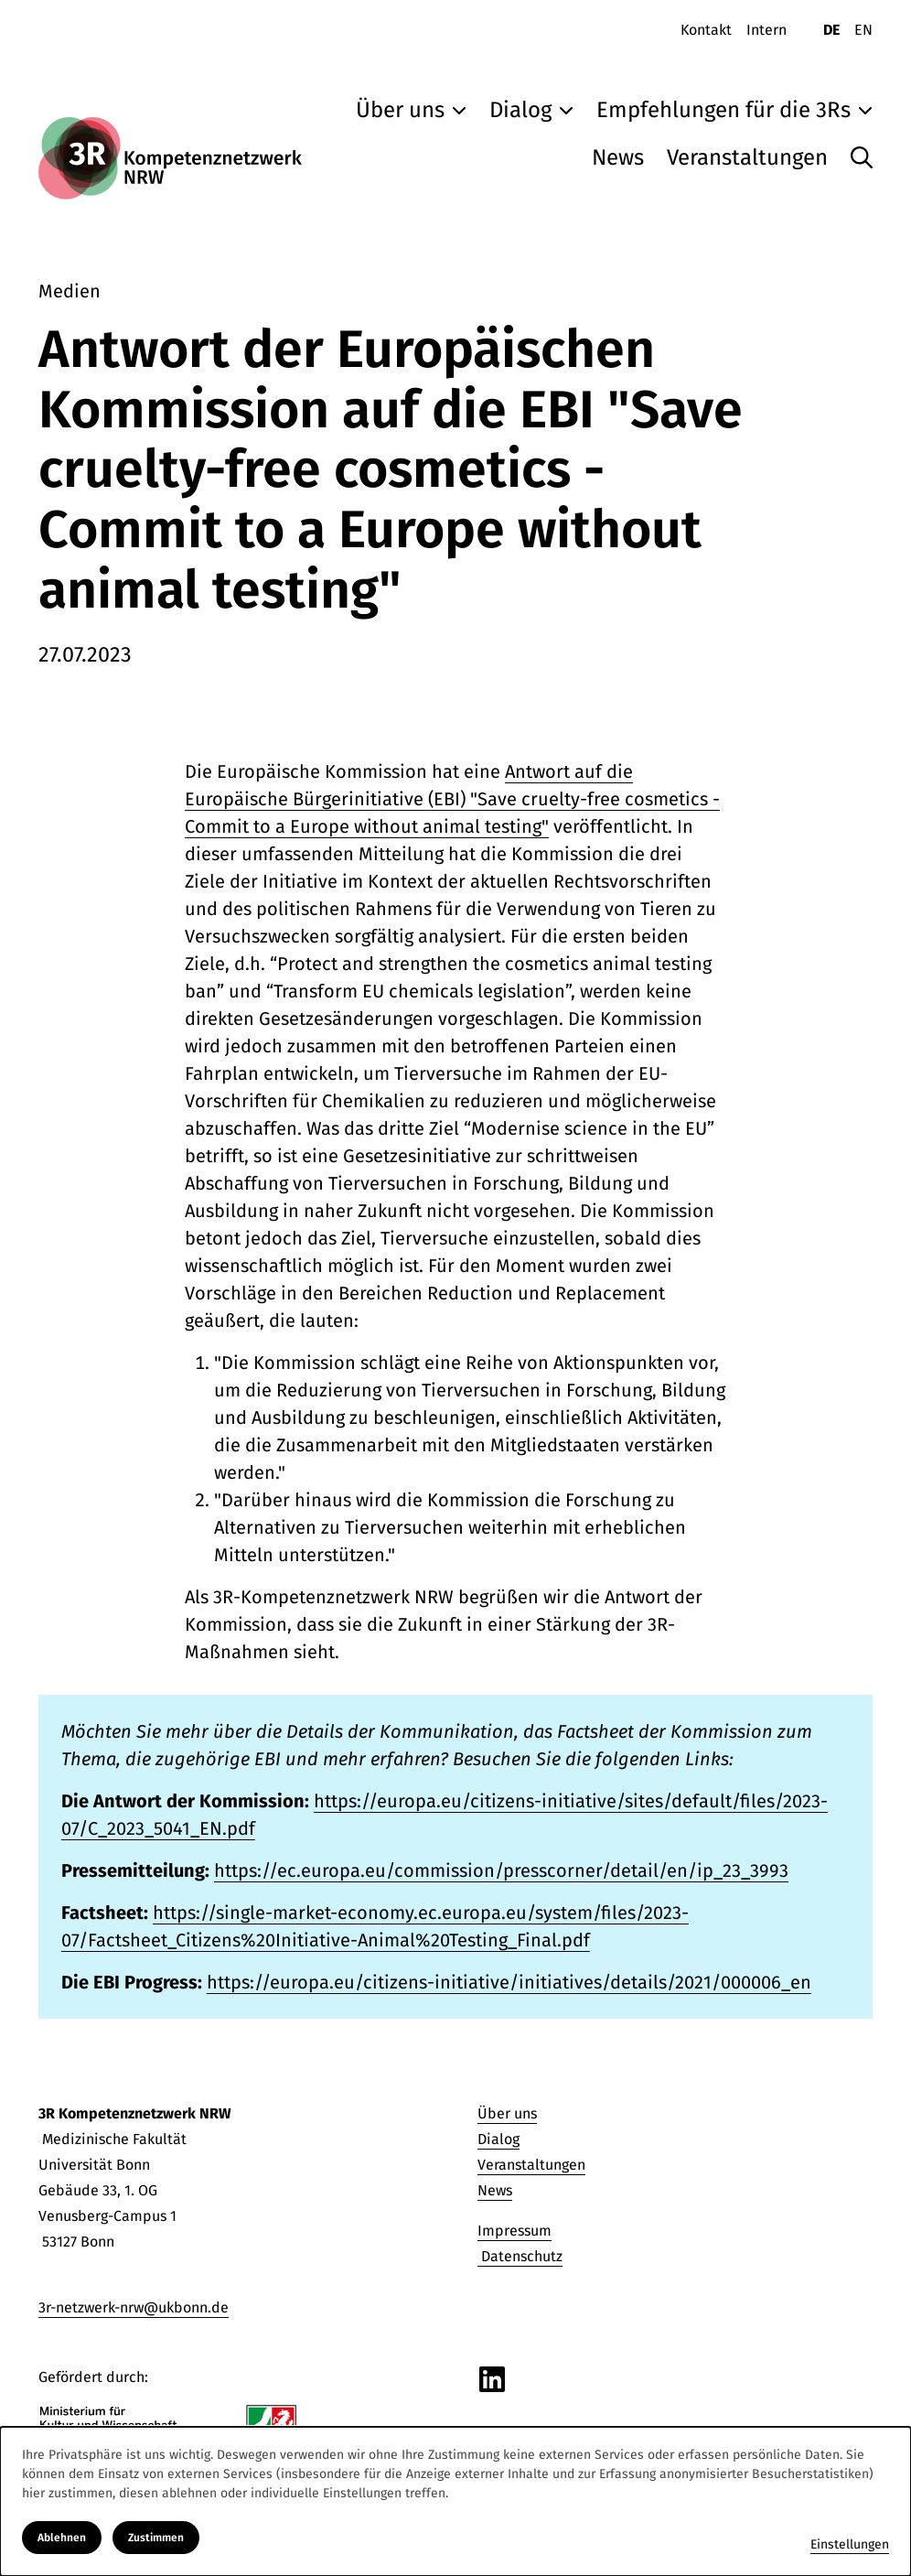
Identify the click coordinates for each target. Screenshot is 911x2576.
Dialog (498, 2139)
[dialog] (455, 2501)
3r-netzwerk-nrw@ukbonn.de (133, 2307)
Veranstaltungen (531, 2164)
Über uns (507, 2113)
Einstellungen (849, 2544)
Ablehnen (62, 2537)
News (494, 2190)
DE (831, 29)
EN (863, 29)
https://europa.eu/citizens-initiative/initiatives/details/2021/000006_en (509, 1982)
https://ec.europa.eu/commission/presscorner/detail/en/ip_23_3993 (501, 1870)
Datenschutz (520, 2256)
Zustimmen (156, 2537)
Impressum (514, 2230)
